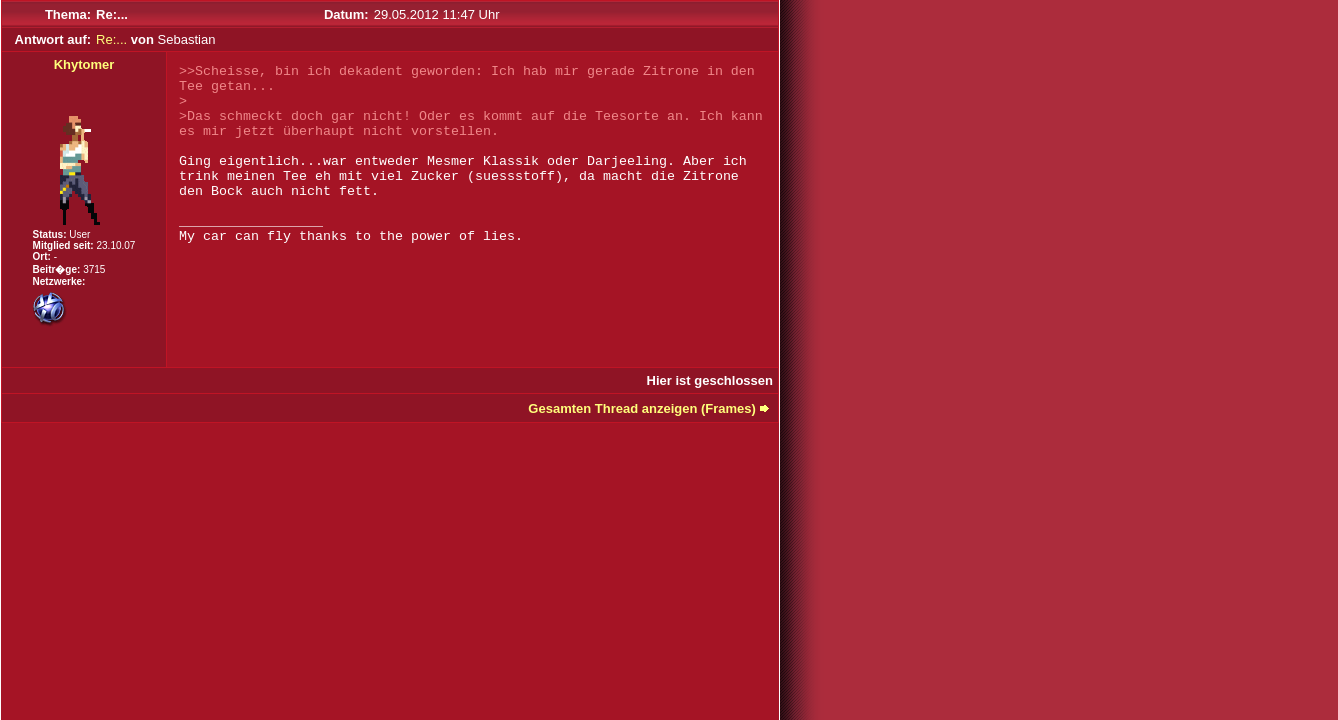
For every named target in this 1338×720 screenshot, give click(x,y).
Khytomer (84, 64)
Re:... (111, 39)
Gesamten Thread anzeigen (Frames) (642, 408)
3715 (94, 269)
